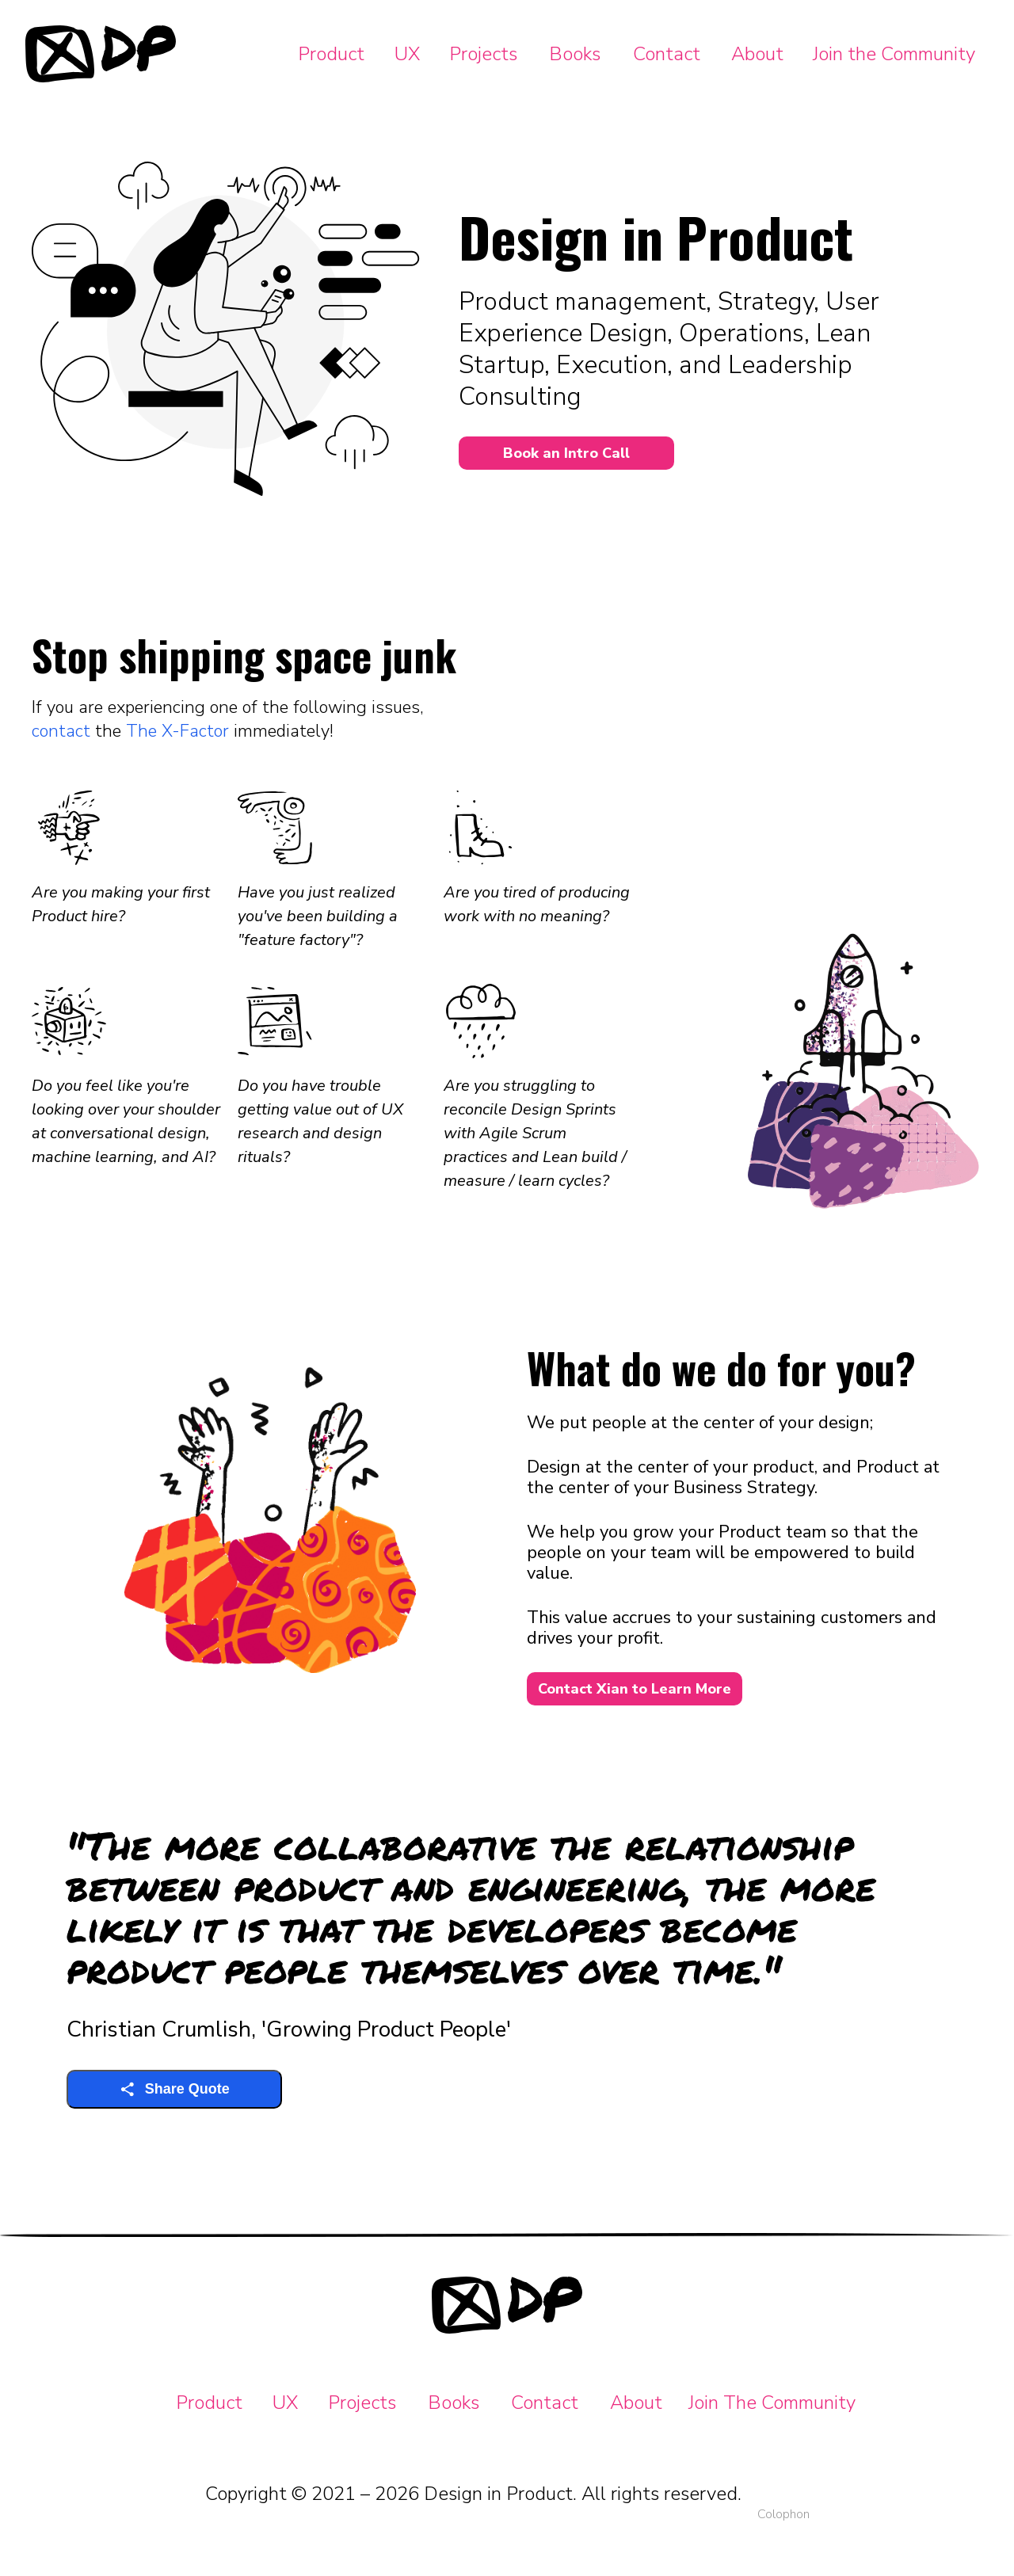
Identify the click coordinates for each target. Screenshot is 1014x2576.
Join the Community (894, 54)
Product (331, 54)
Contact (666, 54)
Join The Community (772, 2402)
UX (407, 54)
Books (574, 54)
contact (61, 731)
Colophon (783, 2514)
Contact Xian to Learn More (634, 1688)
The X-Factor (177, 731)
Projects (483, 54)
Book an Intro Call (566, 453)
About (757, 54)
